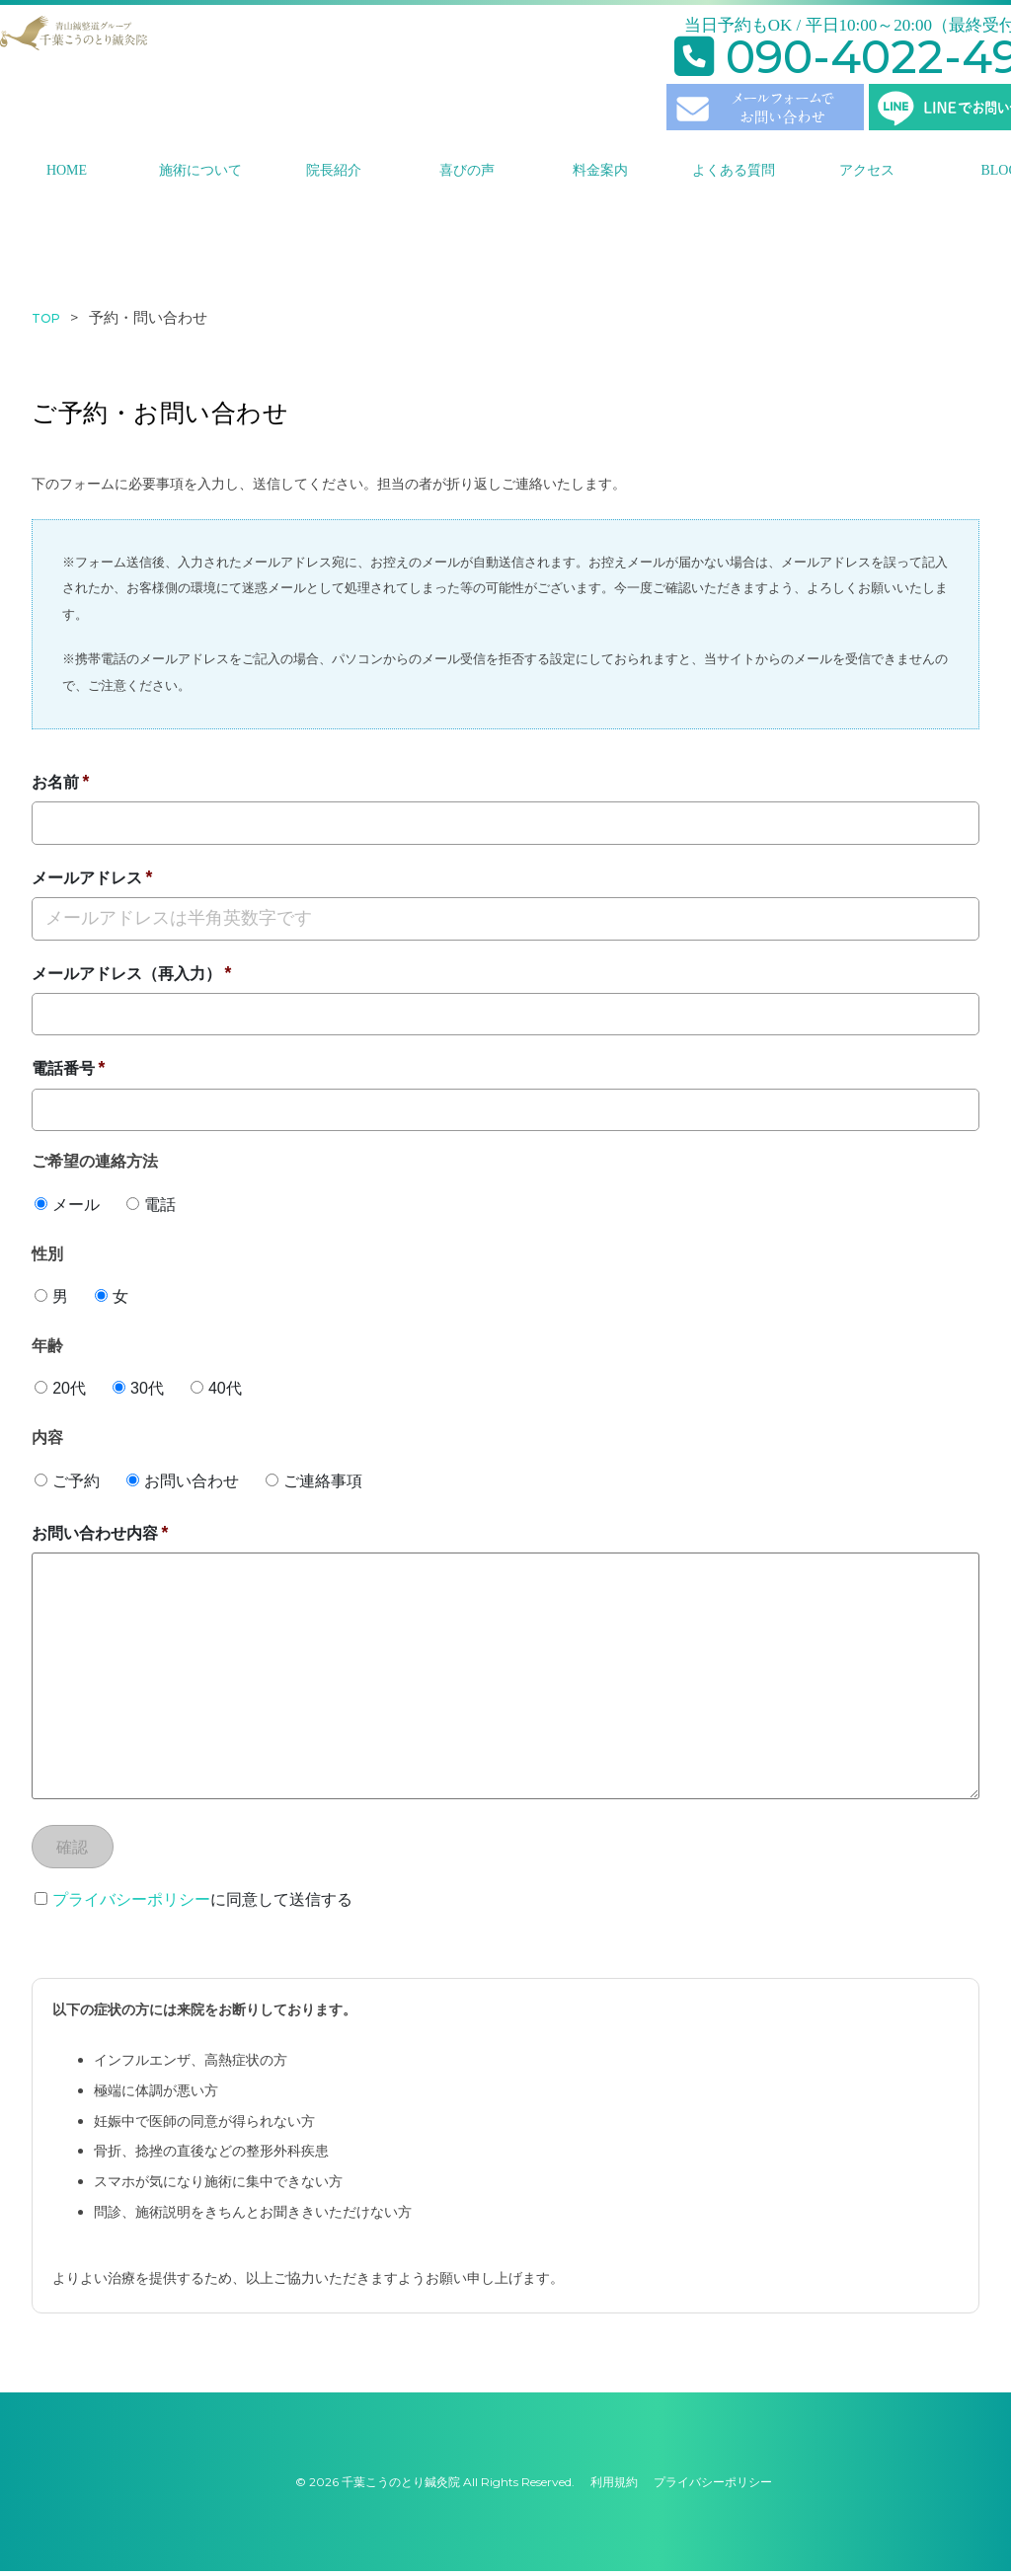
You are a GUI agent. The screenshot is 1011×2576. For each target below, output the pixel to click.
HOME (66, 170)
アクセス (866, 170)
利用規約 (614, 2486)
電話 (151, 1204)
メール (67, 1204)
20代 (60, 1388)
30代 (138, 1388)
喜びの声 (467, 170)
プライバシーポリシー (131, 1904)
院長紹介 (333, 170)
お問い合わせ (182, 1481)
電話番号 (63, 1068)
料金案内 (600, 170)
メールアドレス (87, 878)
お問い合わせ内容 (95, 1533)
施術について (200, 170)
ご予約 (67, 1481)
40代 (216, 1388)
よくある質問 (733, 170)
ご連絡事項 (314, 1481)
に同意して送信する (193, 1904)
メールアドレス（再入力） (126, 973)
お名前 (55, 782)
